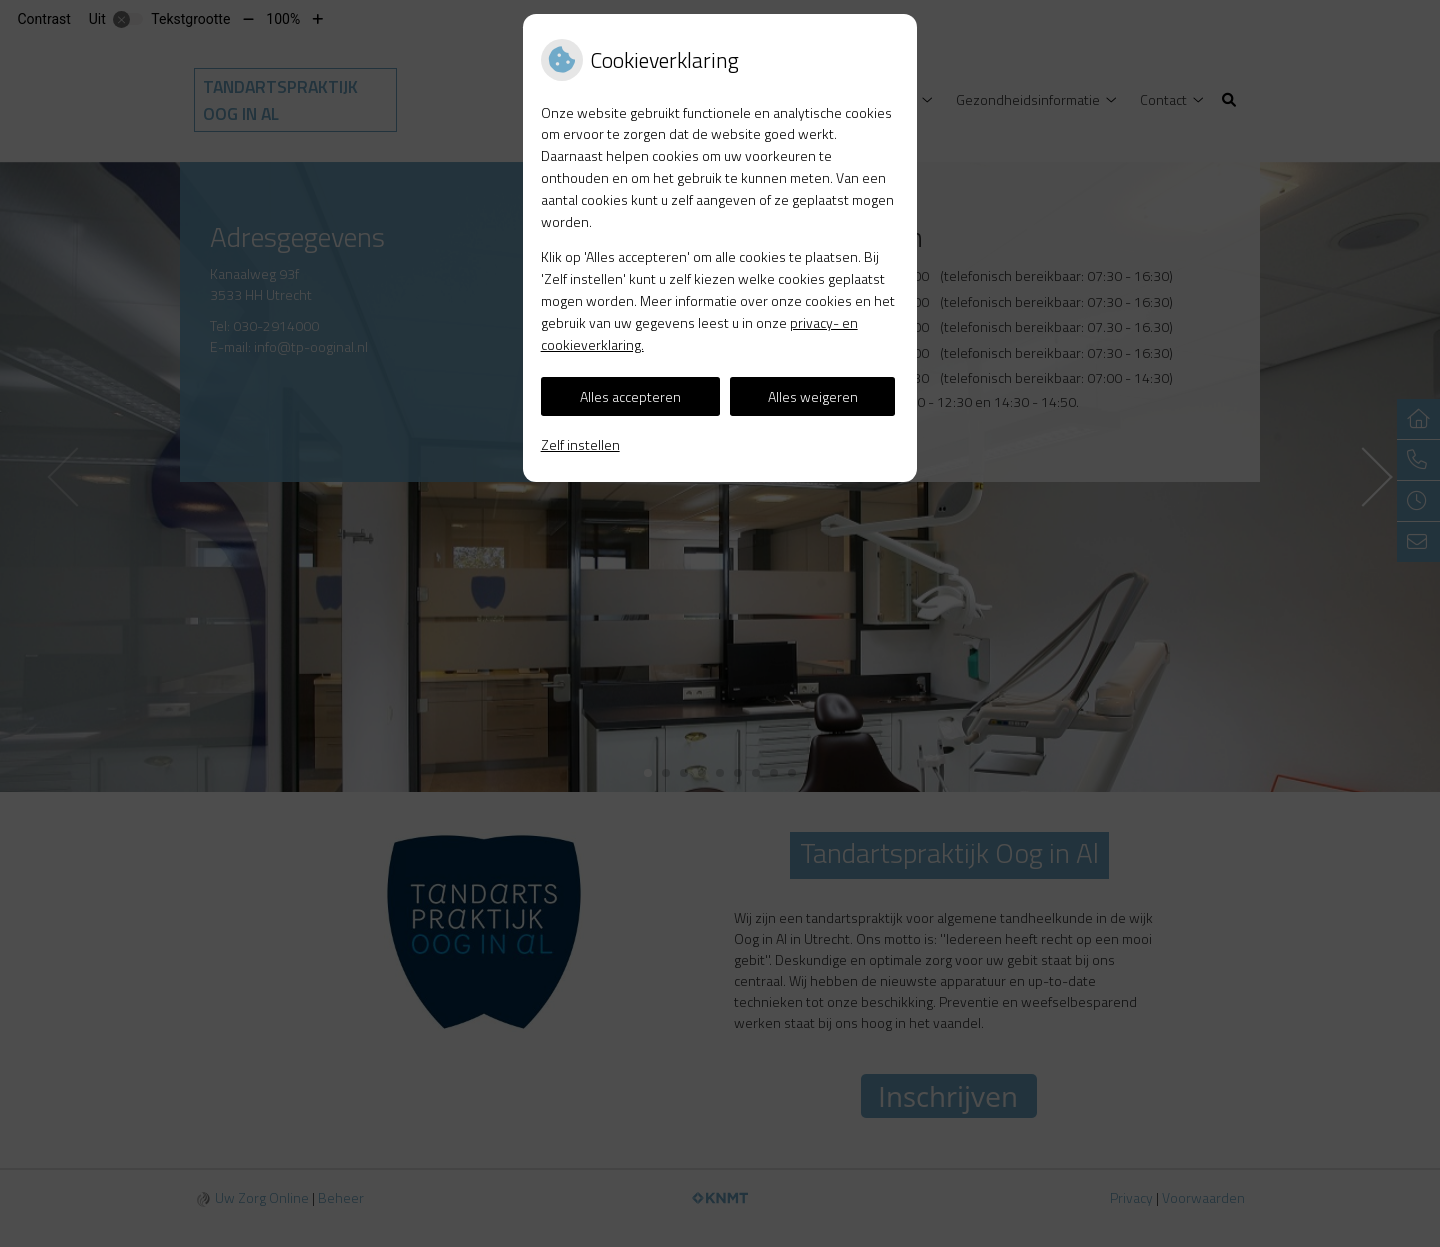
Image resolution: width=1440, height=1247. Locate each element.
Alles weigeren (813, 396)
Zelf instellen (580, 444)
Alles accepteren (630, 396)
